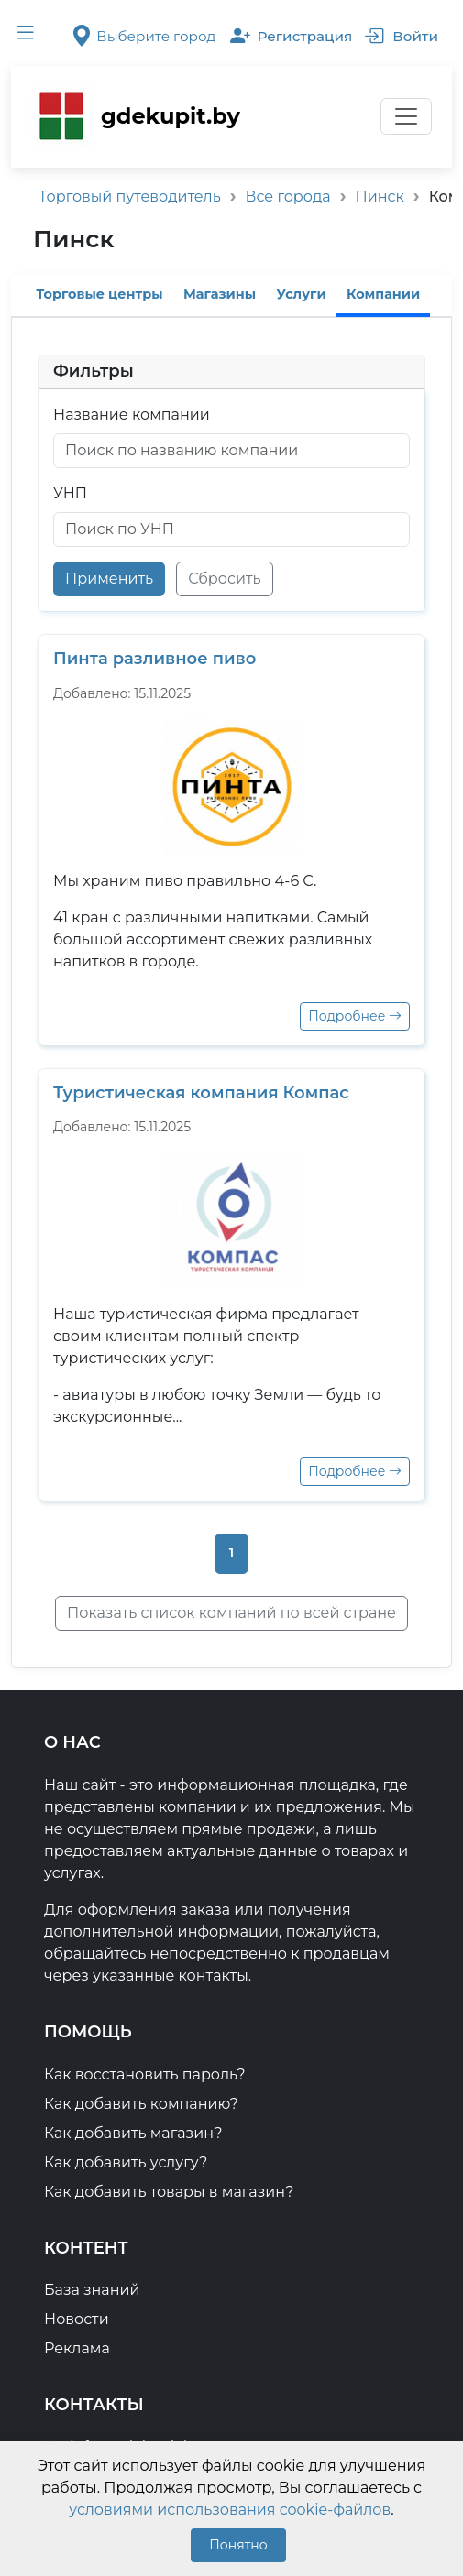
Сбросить (224, 578)
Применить (109, 578)
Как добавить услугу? (125, 2162)
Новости (76, 2319)
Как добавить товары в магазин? (169, 2191)
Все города (288, 196)
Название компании (131, 414)
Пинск (380, 196)
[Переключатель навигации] (406, 116)
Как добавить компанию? (141, 2103)
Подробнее (355, 1016)
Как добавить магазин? (133, 2133)
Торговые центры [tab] (99, 294)
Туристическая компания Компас (201, 1093)
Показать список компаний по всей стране (231, 1612)
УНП (70, 493)
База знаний (92, 2289)
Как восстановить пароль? (145, 2074)
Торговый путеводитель (130, 196)
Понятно (238, 2545)
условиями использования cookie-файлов (230, 2509)
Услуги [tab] (301, 294)
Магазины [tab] (219, 294)
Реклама (77, 2348)
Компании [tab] (383, 294)
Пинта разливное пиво (154, 659)
